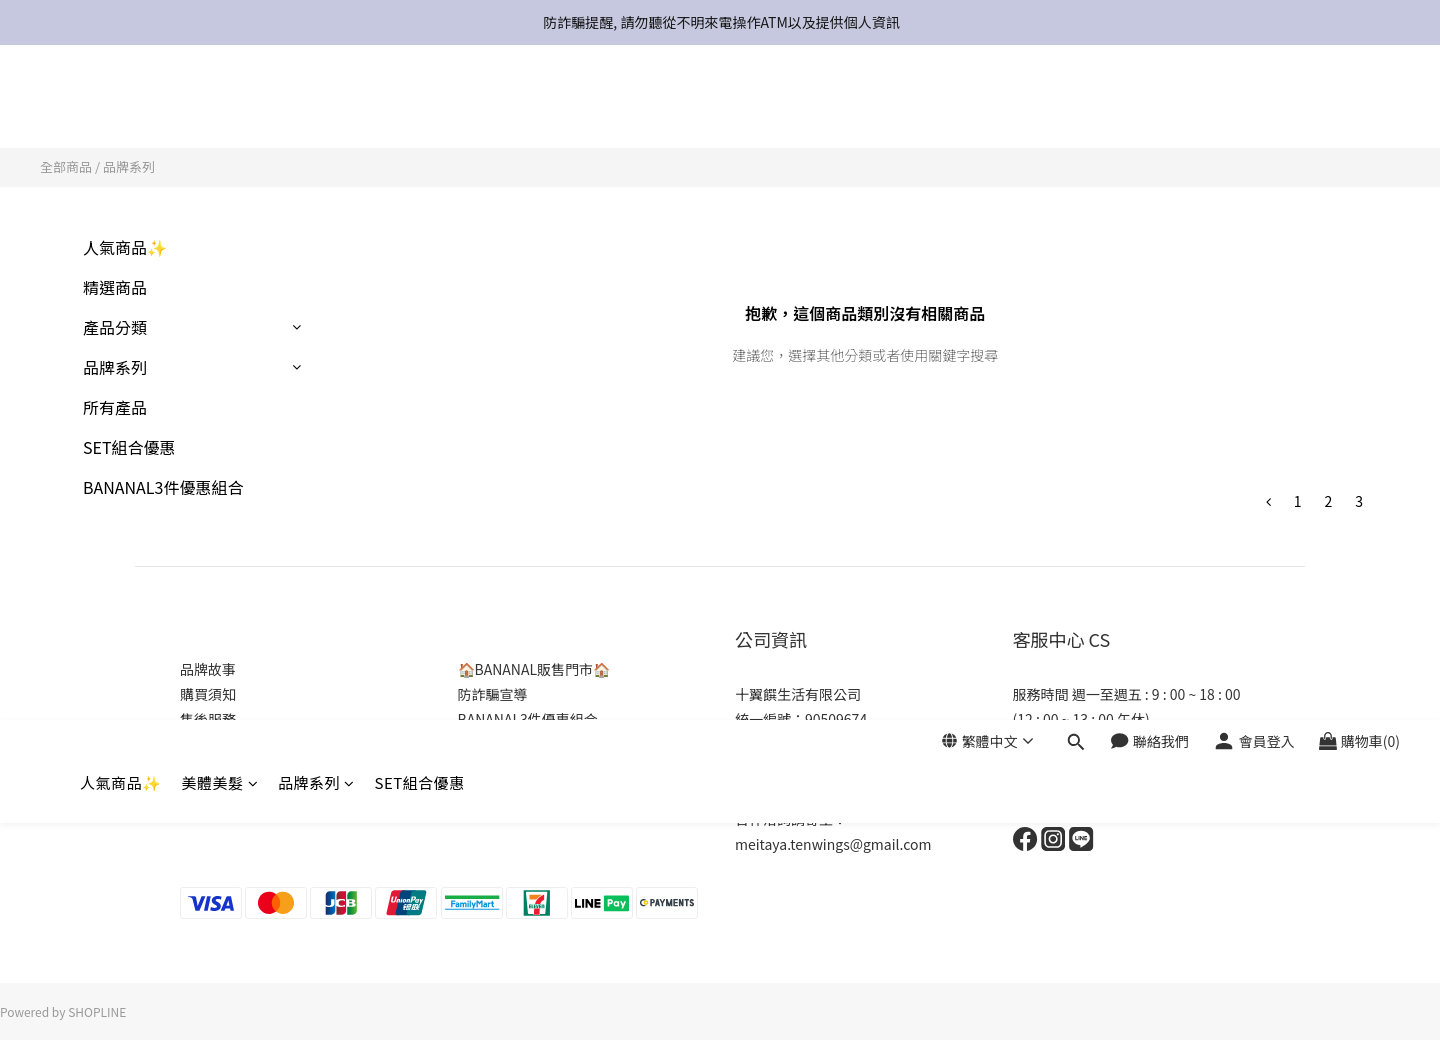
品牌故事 (208, 669)
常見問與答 (215, 744)
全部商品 (66, 166)
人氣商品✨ (121, 107)
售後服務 (208, 719)
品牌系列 (316, 107)
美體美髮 (220, 107)
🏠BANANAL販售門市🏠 (534, 669)
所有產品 (115, 407)
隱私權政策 (215, 769)
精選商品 (115, 287)
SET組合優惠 (420, 107)
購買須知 (208, 694)
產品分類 (115, 327)
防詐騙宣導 (493, 694)
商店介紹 (208, 794)
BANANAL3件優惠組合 (163, 487)
